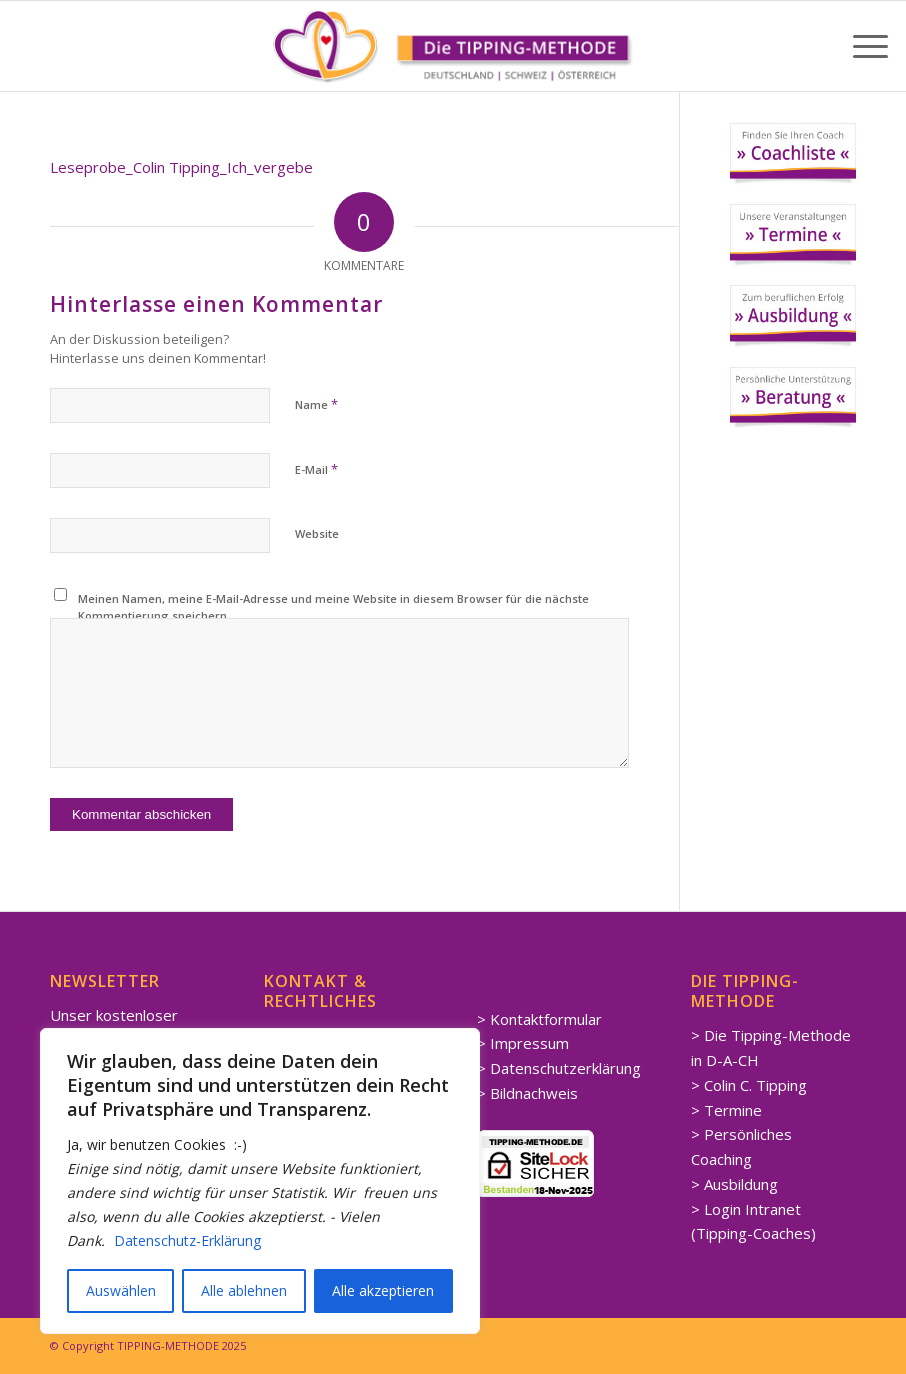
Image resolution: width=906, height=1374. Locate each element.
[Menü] (860, 46)
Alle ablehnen (244, 1290)
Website (317, 533)
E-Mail (316, 469)
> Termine (726, 1110)
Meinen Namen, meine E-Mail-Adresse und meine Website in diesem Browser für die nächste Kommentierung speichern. (333, 607)
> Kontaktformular (539, 1019)
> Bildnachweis (527, 1093)
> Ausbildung (734, 1184)
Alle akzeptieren (383, 1290)
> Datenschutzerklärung (559, 1068)
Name (316, 404)
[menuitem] (860, 46)
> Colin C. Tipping (749, 1085)
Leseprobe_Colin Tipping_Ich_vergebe (181, 167)
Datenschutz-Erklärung (187, 1240)
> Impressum (523, 1043)
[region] (260, 1181)
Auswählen (121, 1290)
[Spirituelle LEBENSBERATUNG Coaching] (453, 46)
